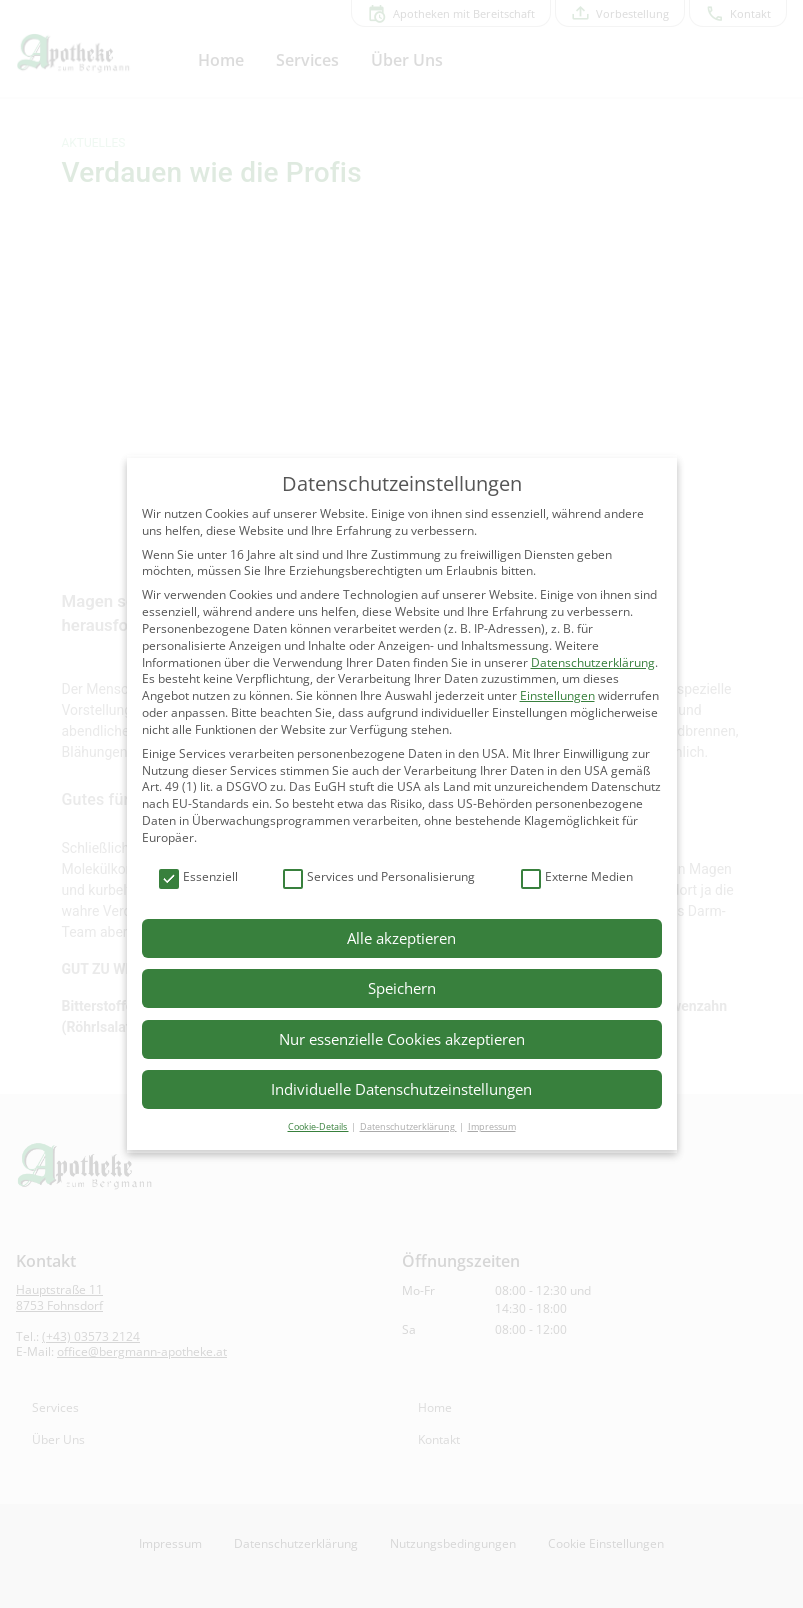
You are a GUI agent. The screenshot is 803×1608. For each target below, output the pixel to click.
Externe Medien (577, 877)
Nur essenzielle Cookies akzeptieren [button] (402, 1039)
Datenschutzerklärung (593, 662)
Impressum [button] (492, 1126)
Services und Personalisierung (379, 877)
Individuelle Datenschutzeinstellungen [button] (401, 1089)
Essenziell (198, 877)
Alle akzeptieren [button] (401, 938)
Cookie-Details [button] (318, 1126)
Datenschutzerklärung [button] (408, 1126)
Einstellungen (557, 695)
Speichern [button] (402, 988)
